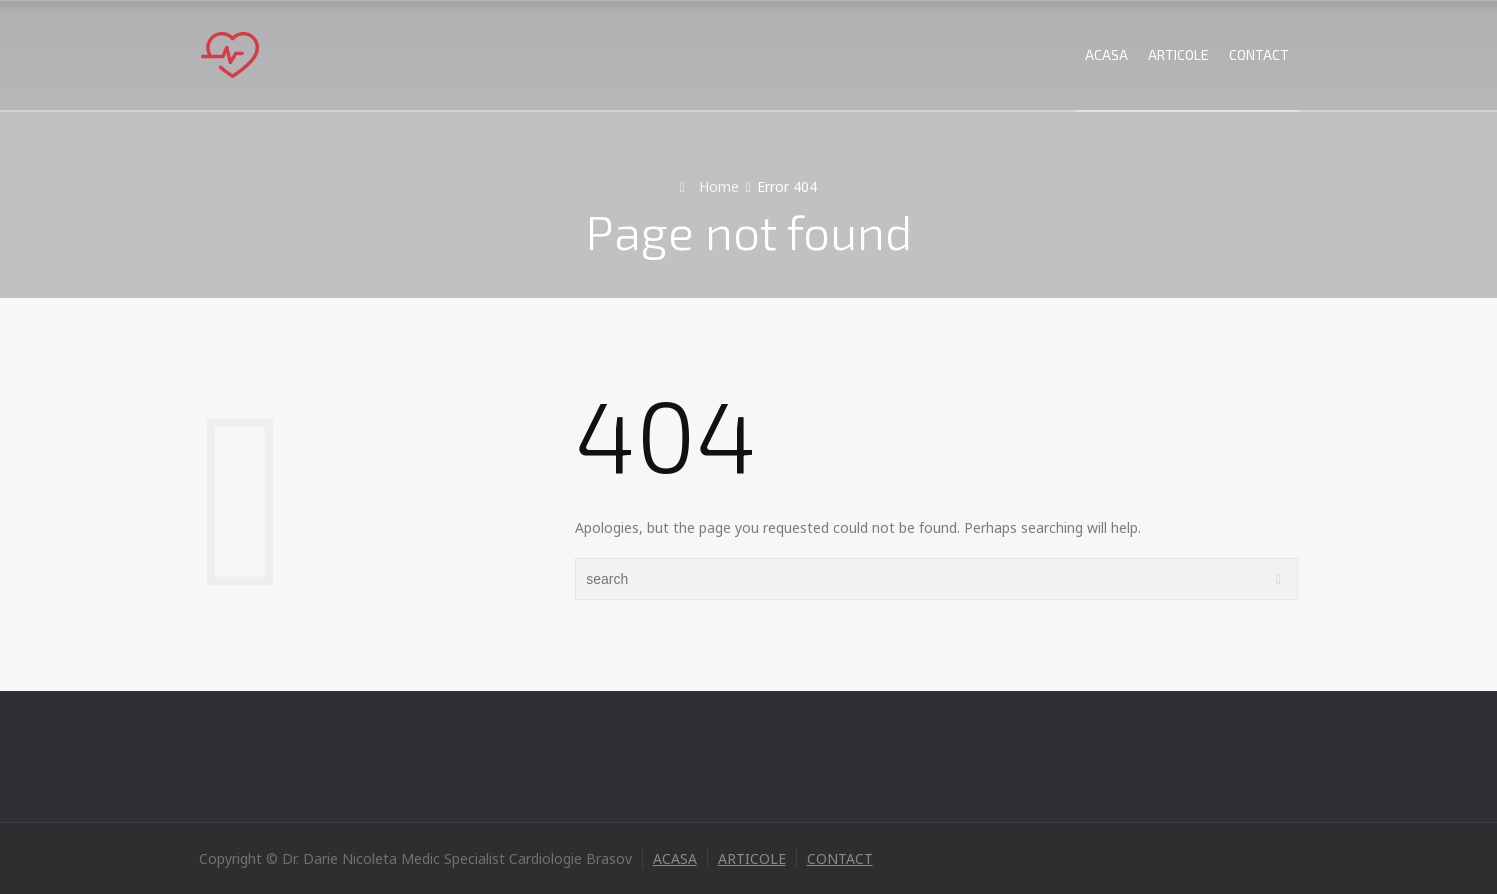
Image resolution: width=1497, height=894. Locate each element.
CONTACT (1259, 54)
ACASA (1106, 54)
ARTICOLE (1178, 54)
